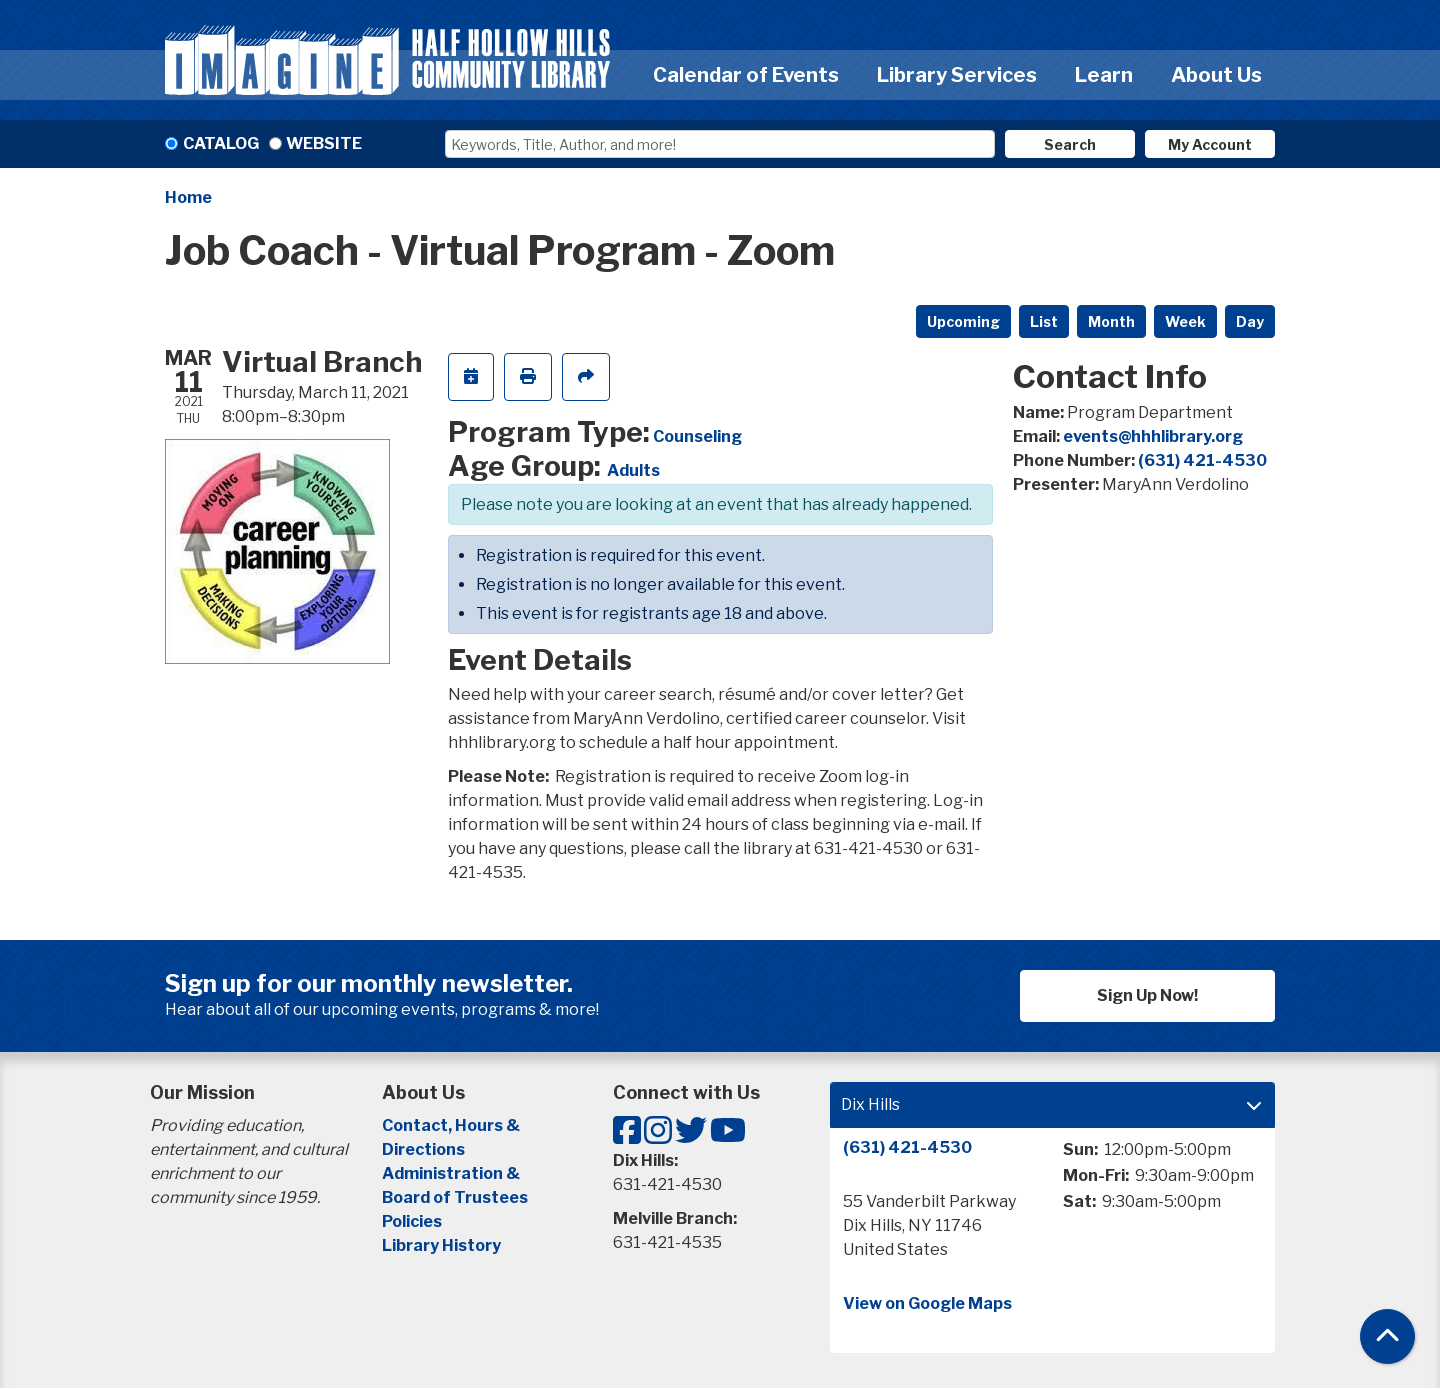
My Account (1210, 144)
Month (1111, 321)
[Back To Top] (1387, 1336)
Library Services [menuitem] (957, 75)
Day (1250, 321)
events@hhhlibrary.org (1153, 436)
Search (1070, 144)
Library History (441, 1245)
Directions (423, 1149)
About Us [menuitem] (1216, 75)
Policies (412, 1221)
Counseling (697, 436)
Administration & (452, 1173)
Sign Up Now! (1147, 995)
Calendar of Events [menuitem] (746, 75)
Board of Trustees (455, 1197)
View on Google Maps (927, 1303)
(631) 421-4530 (1202, 460)
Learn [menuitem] (1104, 75)
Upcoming (963, 321)
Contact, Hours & (452, 1125)
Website (324, 143)
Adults (633, 470)
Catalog (221, 143)
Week (1185, 321)
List (1044, 321)
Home (188, 197)
